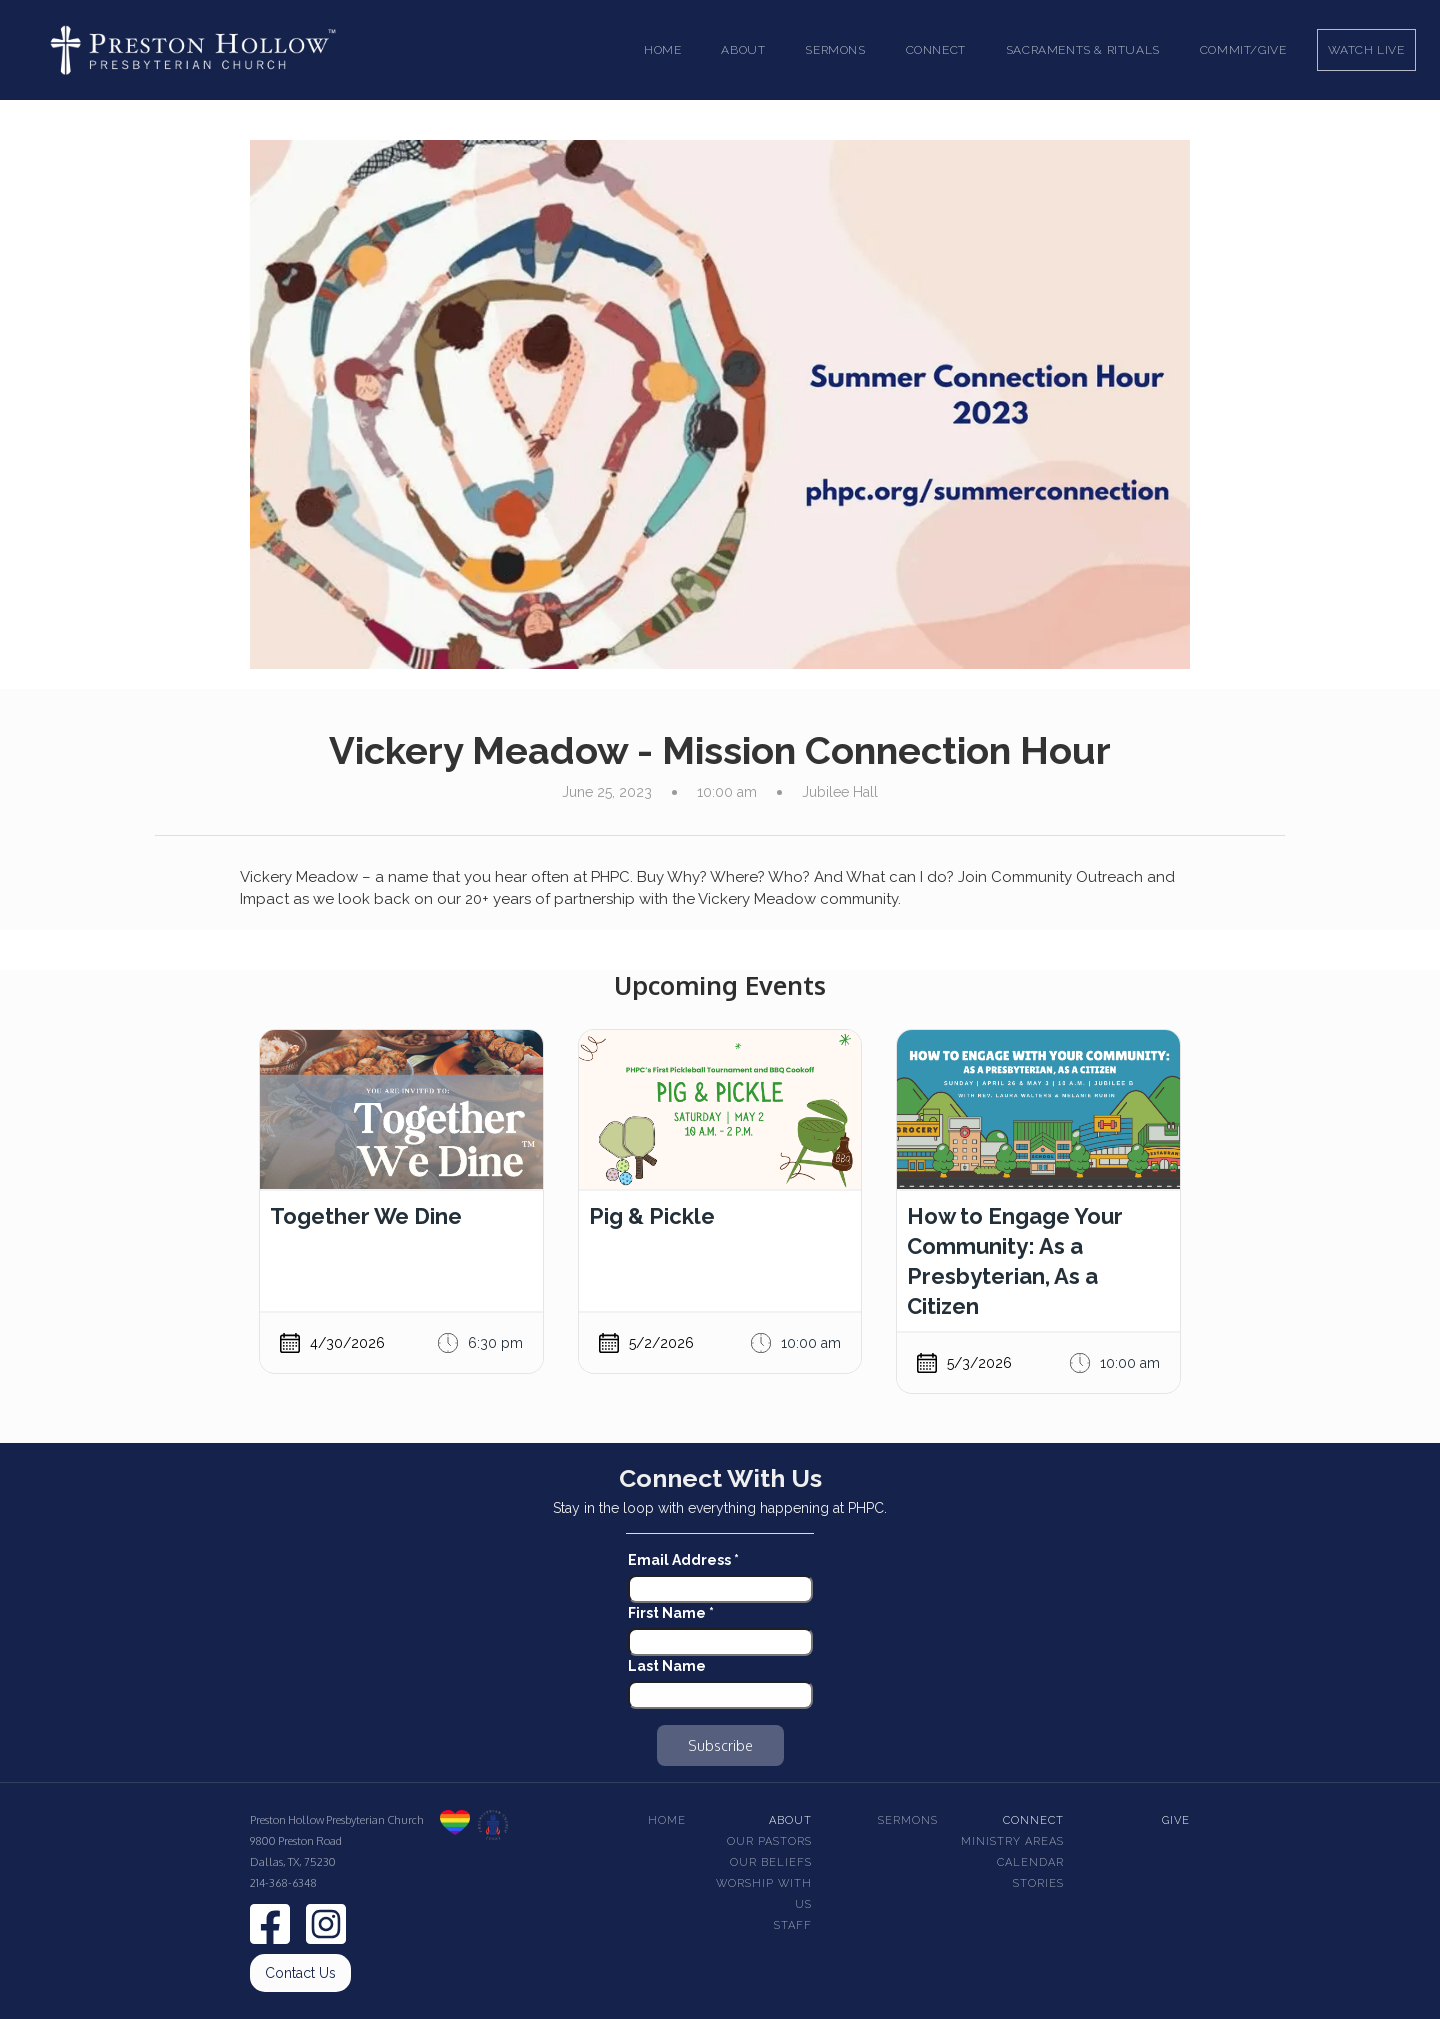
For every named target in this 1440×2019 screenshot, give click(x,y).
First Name (671, 1613)
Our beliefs (771, 1862)
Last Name (667, 1666)
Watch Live (1366, 50)
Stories (1038, 1883)
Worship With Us (764, 1894)
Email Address (683, 1560)
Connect (1033, 1820)
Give (1176, 1820)
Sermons (908, 1820)
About (790, 1820)
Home (662, 50)
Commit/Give (1243, 50)
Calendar (1030, 1862)
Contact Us (300, 1973)
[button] (743, 50)
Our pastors (769, 1841)
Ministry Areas (1012, 1841)
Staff (793, 1925)
